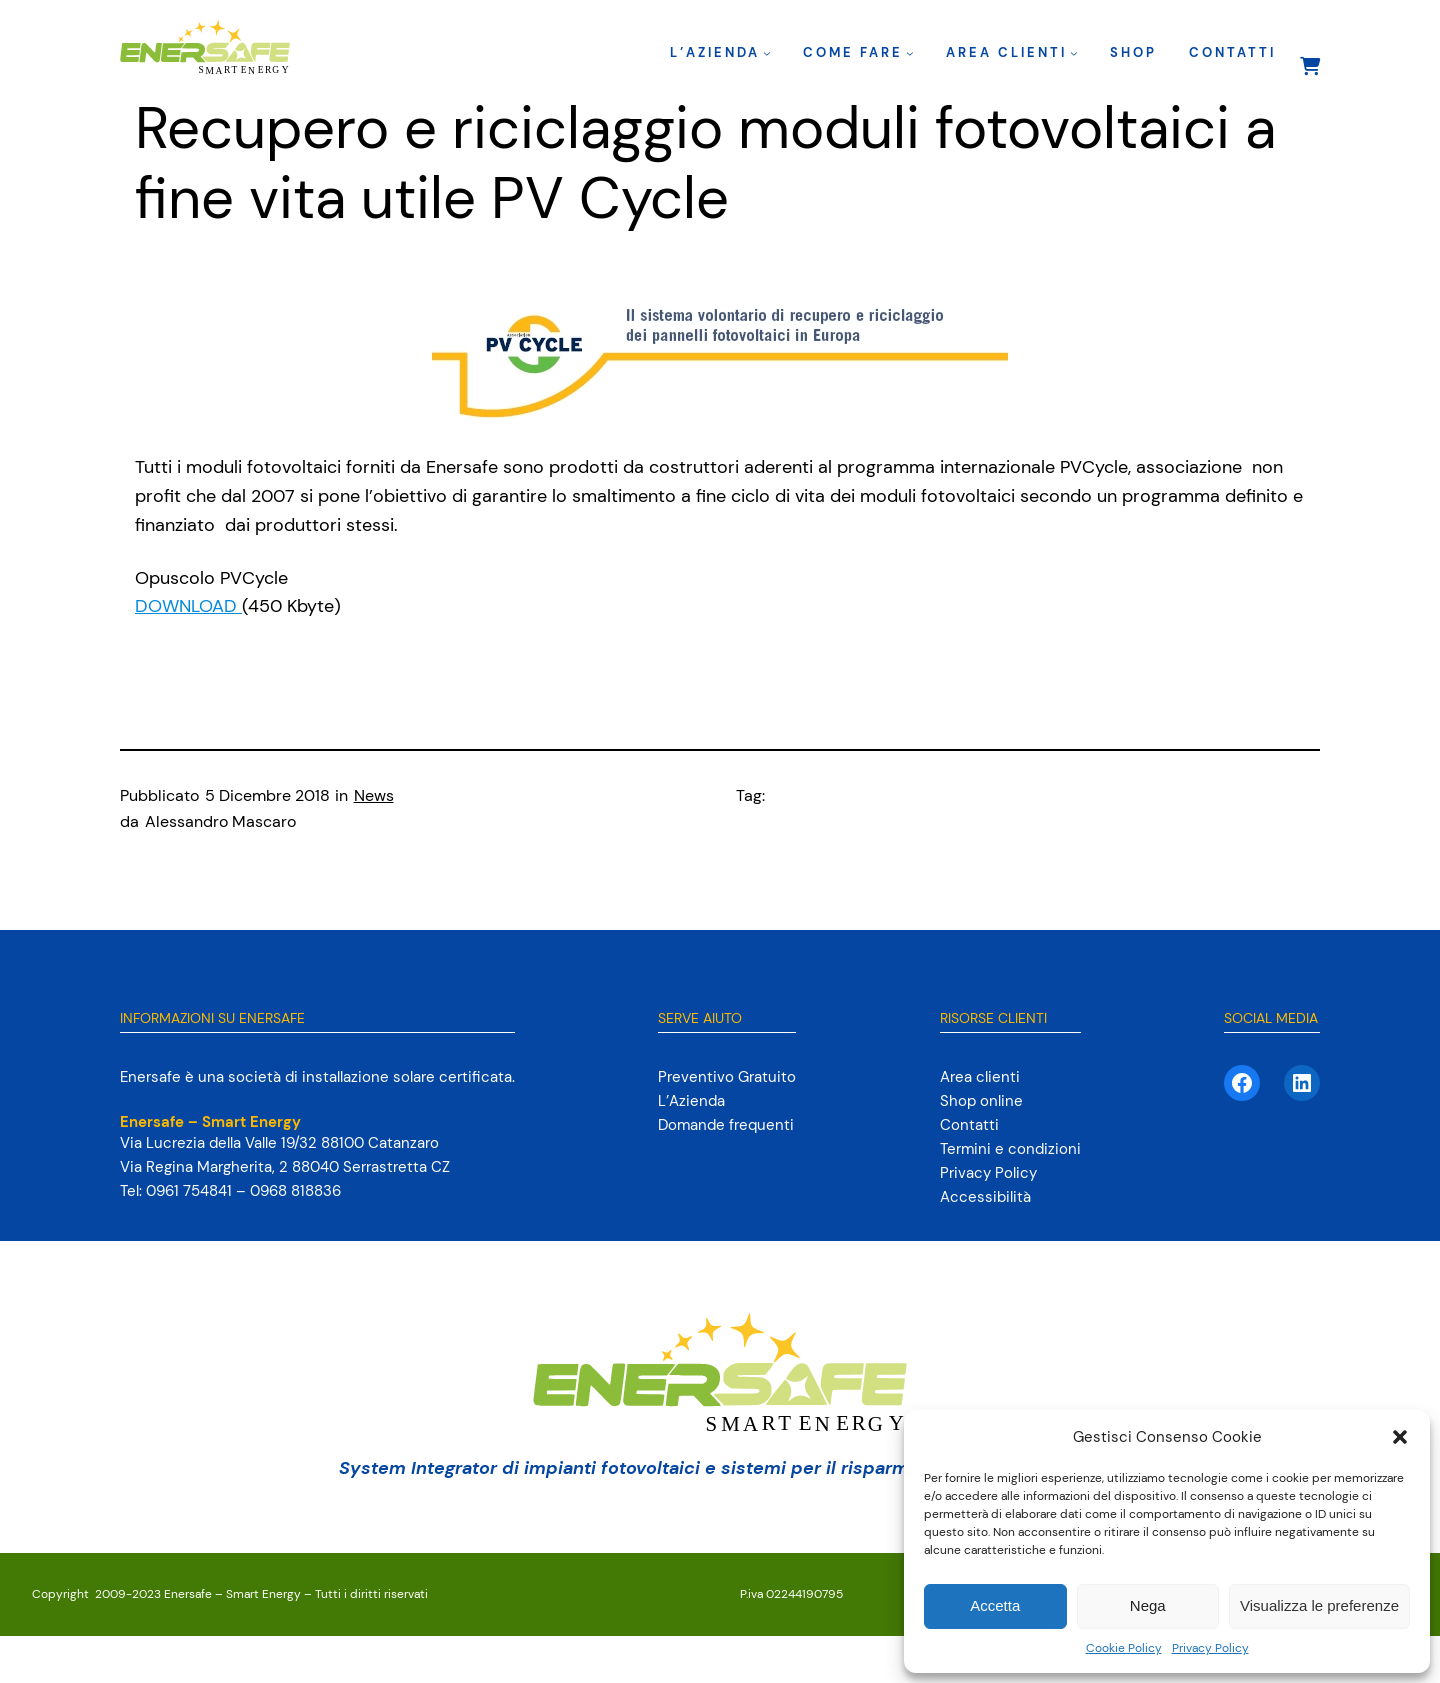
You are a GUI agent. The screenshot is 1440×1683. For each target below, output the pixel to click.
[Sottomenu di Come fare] (910, 53)
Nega (1148, 1605)
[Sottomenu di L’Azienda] (767, 53)
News (374, 795)
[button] (1400, 1437)
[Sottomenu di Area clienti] (1074, 53)
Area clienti (1006, 52)
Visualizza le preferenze (1319, 1605)
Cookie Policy (1124, 1648)
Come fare (853, 52)
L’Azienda (715, 52)
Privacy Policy (1210, 1648)
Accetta (995, 1605)
